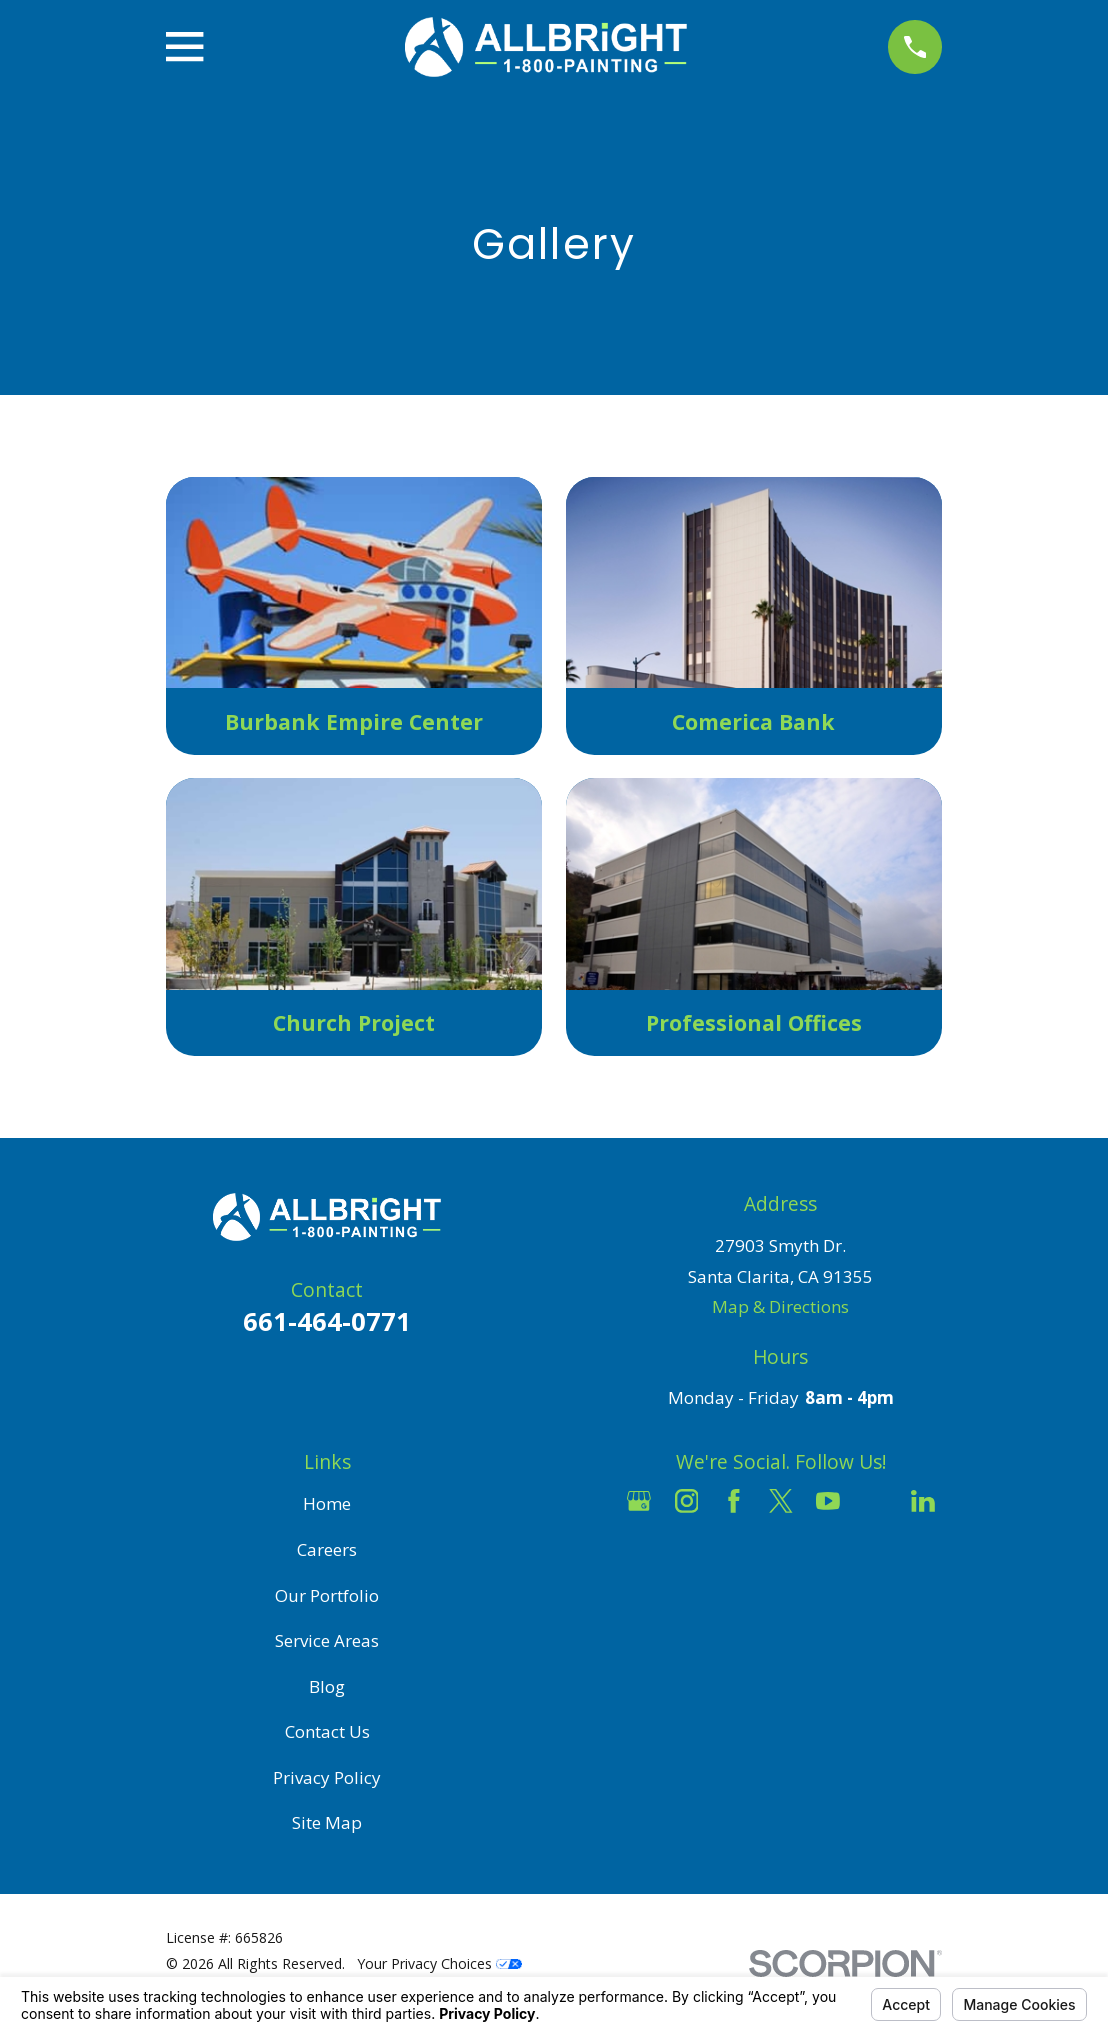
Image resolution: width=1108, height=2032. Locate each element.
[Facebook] (734, 1501)
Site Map (327, 1822)
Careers (327, 1549)
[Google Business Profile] (639, 1501)
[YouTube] (828, 1501)
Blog (327, 1686)
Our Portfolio (327, 1595)
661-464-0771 (327, 1321)
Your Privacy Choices (439, 1963)
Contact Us (327, 1731)
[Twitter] (781, 1501)
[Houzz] (876, 1501)
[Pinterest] (781, 1549)
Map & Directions (780, 1306)
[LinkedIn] (923, 1501)
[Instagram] (687, 1501)
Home (327, 1503)
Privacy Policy (327, 1777)
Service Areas (327, 1640)
